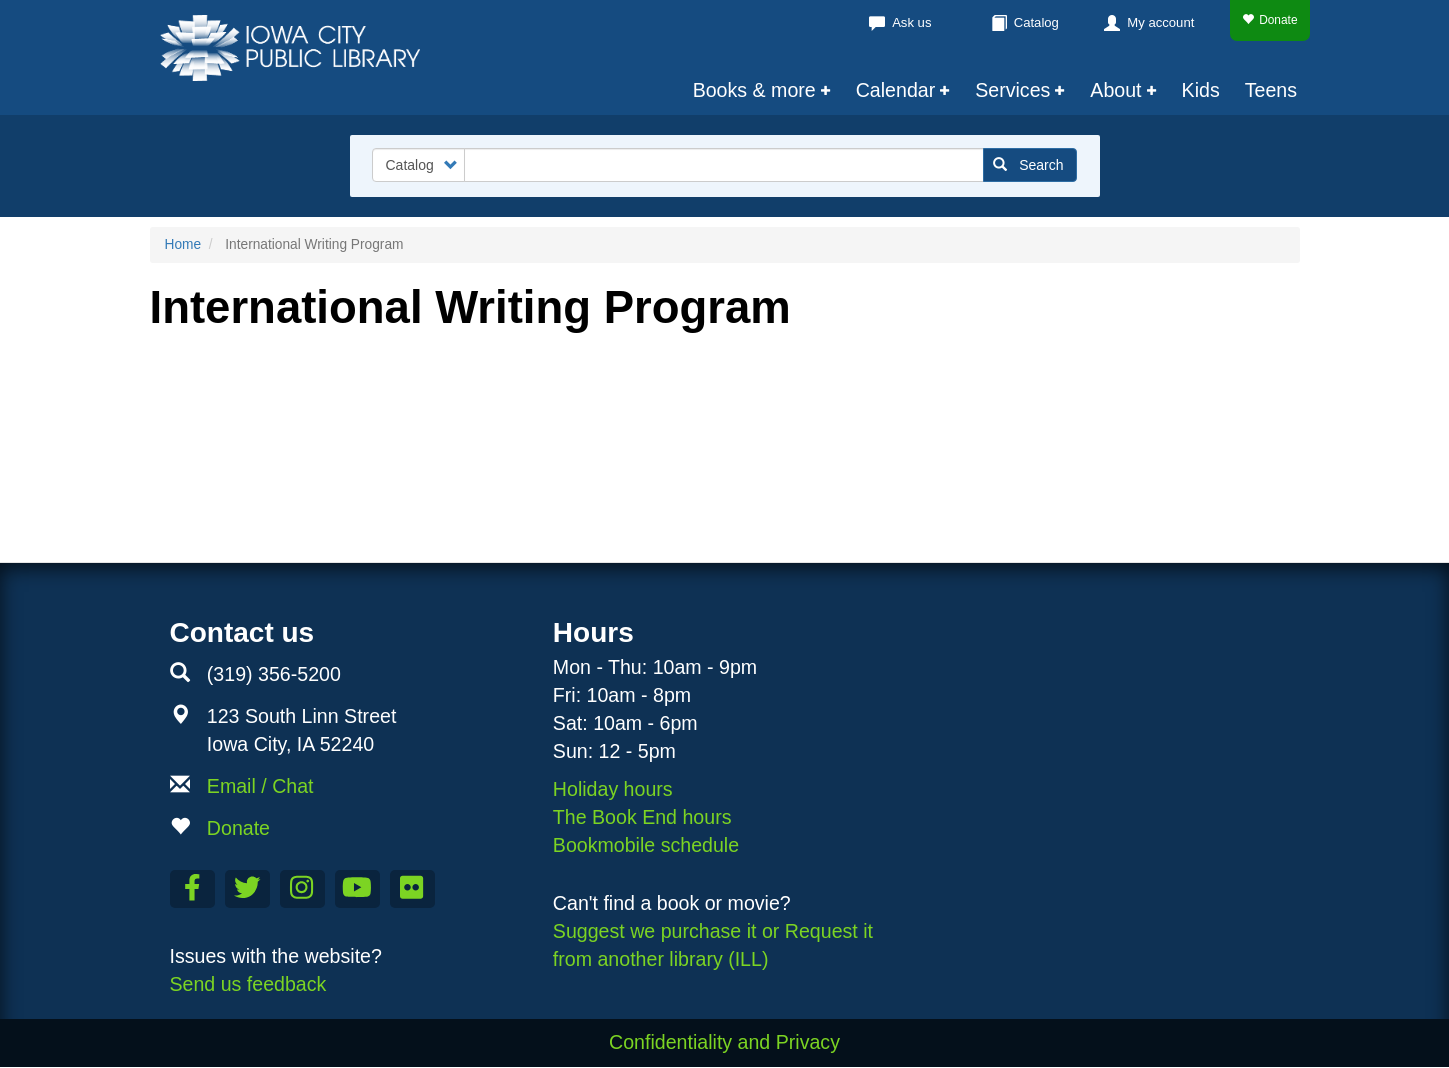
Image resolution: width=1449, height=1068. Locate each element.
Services (1012, 90)
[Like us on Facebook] (192, 889)
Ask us (911, 22)
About (1115, 90)
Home (183, 244)
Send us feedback (248, 984)
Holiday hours (613, 789)
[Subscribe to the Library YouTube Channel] (357, 889)
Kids (1201, 90)
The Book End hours (642, 817)
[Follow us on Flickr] (412, 889)
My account (1160, 22)
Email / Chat (260, 786)
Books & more (754, 90)
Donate (1269, 20)
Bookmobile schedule (646, 845)
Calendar (896, 90)
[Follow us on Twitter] (247, 889)
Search (1028, 165)
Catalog (1036, 22)
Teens (1271, 90)
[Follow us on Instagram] (302, 889)
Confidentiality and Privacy (724, 1042)
